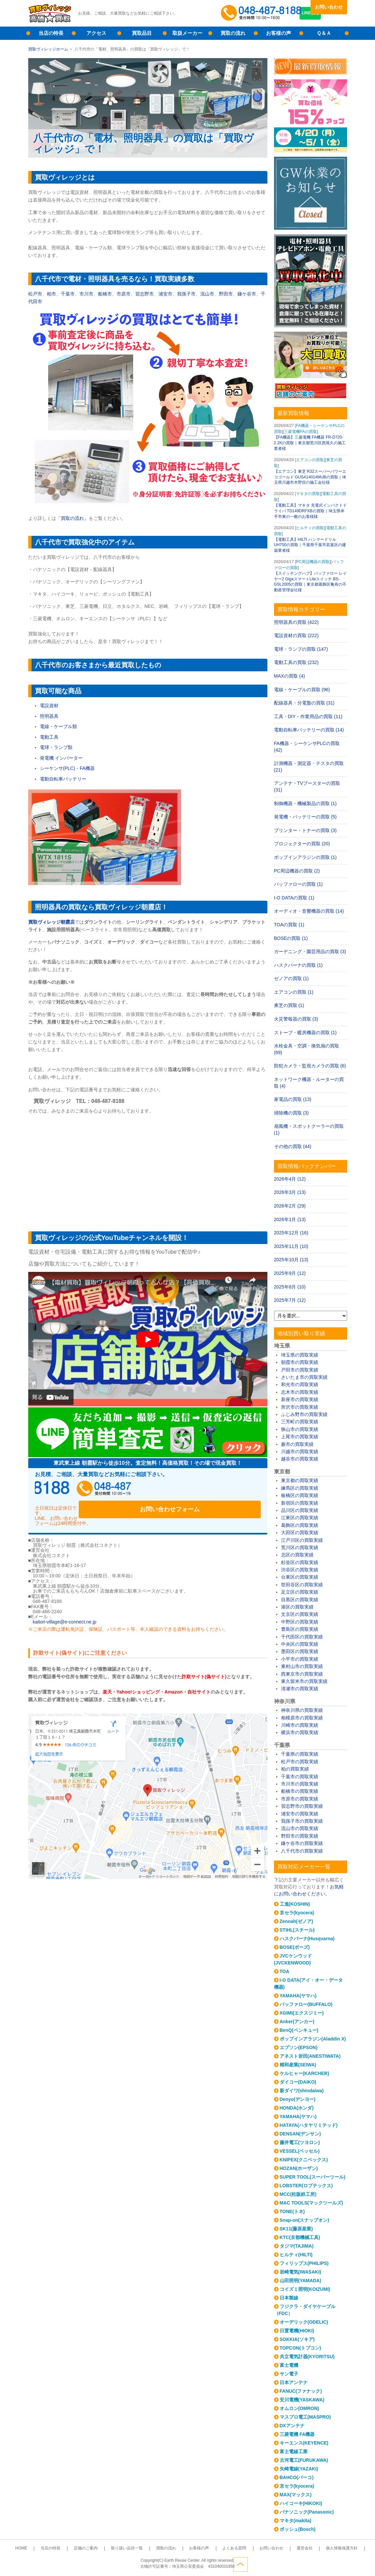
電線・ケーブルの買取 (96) (302, 689)
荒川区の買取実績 (299, 1547)
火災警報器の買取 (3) (296, 1019)
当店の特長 (51, 33)
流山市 (207, 293)
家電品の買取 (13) (293, 1099)
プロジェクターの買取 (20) (302, 843)
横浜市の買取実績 (299, 1732)
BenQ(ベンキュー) (299, 2030)
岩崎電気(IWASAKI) (300, 2272)
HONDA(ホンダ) (297, 2108)
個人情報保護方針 (311, 2548)
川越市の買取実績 (299, 1451)
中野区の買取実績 (299, 1621)
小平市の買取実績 (299, 1659)
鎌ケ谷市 (246, 293)
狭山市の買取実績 (299, 1429)
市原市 (124, 293)
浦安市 (165, 293)
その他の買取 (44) (293, 1146)
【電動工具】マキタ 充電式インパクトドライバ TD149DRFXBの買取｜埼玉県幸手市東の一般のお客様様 (310, 511)
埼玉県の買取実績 (299, 1355)
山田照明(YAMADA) (300, 2280)
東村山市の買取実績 (302, 1666)
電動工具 (49, 737)
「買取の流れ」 (72, 518)
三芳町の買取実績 (299, 1421)
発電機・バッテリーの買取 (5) (305, 816)
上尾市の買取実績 (299, 1436)
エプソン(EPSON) (299, 2047)
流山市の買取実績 (299, 1828)
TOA (284, 1971)
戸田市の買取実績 (299, 1369)
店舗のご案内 (103, 2548)
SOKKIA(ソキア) (297, 2339)
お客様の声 (278, 33)
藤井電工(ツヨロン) (300, 2142)
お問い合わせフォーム (217, 1490)
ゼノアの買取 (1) (291, 978)
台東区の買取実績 (299, 1577)
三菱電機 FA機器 (297, 2434)
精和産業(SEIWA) (298, 2064)
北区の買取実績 (297, 1554)
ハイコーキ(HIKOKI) (301, 2503)
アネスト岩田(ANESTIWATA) (310, 2056)
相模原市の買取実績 (302, 1717)
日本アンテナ (294, 2382)
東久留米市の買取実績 (304, 1681)
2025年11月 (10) (291, 1246)
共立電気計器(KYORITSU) (307, 2356)
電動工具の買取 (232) (296, 662)
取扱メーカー (187, 33)
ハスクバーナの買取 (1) (298, 965)
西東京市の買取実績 (302, 1674)
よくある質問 (224, 2548)
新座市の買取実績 (299, 1399)
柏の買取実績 (295, 1769)
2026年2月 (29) (290, 1205)
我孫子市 (186, 293)
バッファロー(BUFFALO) (306, 2004)
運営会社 (281, 2548)
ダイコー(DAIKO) (298, 2082)
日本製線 (289, 2297)
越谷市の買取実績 (299, 1458)
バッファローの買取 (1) (298, 884)
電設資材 (49, 705)
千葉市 (68, 293)
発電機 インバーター (61, 758)
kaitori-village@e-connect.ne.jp (65, 1609)
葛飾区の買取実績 (299, 1525)
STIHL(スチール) (297, 1930)
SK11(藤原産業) (296, 2228)
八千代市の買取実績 (302, 1851)
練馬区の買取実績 (299, 1488)
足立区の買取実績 (299, 1592)
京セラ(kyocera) (297, 1912)
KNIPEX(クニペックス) (304, 2159)
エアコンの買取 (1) (294, 992)
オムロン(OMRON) (299, 2408)
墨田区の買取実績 (299, 1651)
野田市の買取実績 (299, 1836)
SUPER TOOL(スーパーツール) (312, 2177)
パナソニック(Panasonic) (307, 2512)
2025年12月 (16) (291, 1232)
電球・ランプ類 (56, 747)
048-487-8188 (98, 1491)
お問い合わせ (329, 7)
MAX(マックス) (296, 2494)
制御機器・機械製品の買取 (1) (305, 803)
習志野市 (144, 293)
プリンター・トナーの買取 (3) (305, 830)
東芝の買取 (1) (289, 1005)
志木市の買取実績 (299, 1392)
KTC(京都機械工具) (300, 2237)
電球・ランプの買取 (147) (301, 649)
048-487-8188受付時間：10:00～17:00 (262, 13)
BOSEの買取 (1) (291, 938)
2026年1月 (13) (290, 1219)
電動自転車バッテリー (63, 779)
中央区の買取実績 (299, 1644)
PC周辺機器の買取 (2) (297, 870)
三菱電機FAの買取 (300, 431)
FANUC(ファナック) (301, 2391)
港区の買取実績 (297, 1607)
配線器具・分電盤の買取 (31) (304, 703)
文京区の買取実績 (299, 1614)
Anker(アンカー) (297, 2021)
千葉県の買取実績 (299, 1754)
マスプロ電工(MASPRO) (305, 2417)
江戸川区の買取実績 (302, 1540)
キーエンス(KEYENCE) (304, 2443)
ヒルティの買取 (310, 528)
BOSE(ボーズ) (295, 1947)
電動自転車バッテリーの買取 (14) (309, 729)
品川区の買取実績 (299, 1510)
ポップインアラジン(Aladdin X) (313, 2038)
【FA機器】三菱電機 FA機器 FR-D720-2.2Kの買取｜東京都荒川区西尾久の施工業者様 (310, 443)
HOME (52, 2548)
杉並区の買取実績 (299, 1562)
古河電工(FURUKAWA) (304, 2460)
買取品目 (142, 33)
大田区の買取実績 (299, 1532)
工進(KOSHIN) (295, 1904)
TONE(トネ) (292, 2211)
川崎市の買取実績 (299, 1725)
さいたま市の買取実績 (304, 1377)
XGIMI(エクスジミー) (302, 2013)
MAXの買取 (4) (289, 676)
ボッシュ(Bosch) (298, 2529)
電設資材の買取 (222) (296, 635)
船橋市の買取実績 (299, 1791)
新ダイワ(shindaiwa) (302, 2090)
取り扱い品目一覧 (137, 2548)
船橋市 (105, 293)
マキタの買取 (308, 493)
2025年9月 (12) (290, 1273)
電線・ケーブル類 (58, 726)
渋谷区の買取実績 (299, 1569)
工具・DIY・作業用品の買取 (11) (308, 716)
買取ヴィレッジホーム (48, 49)
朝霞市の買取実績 (299, 1362)
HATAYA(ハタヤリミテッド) (309, 2125)
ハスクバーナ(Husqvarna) (307, 1938)
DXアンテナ (292, 2425)
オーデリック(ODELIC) (304, 2322)
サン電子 (289, 2373)
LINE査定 (328, 20)
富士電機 (289, 2365)
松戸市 (35, 293)
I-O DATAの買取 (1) (294, 897)
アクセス (96, 33)
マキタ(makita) (296, 2520)
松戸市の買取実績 (299, 1761)
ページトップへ (339, 2562)
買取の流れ (233, 33)
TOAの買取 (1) (289, 924)
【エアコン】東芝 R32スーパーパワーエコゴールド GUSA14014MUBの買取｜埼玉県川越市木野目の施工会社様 (310, 477)
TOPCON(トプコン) (300, 2348)
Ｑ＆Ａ (324, 33)
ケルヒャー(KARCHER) (304, 2073)
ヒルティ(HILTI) (296, 2254)
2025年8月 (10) (290, 1286)
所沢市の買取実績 (299, 1407)
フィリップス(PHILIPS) (304, 2263)
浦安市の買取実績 (299, 1813)
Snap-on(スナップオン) (304, 2220)
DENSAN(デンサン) (300, 2133)
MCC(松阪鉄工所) (298, 2194)
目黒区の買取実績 (299, 1599)
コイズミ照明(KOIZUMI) (305, 2289)
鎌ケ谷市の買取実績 (302, 1843)
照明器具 (49, 716)
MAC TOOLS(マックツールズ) (311, 2202)
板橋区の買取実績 (299, 1495)
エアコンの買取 (310, 459)
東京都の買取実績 (299, 1480)
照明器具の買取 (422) (296, 622)
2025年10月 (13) (291, 1259)
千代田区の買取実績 (302, 1636)
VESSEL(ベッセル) (300, 2151)
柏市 (51, 293)
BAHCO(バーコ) (297, 2477)
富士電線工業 (294, 2451)
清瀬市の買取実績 (299, 1688)
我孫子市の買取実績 (302, 1821)
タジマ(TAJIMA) (297, 2246)
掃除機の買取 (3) (291, 1113)
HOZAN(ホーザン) (299, 2168)
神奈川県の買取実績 (302, 1710)
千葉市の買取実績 (299, 1776)
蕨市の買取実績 (297, 1444)
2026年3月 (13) (290, 1192)
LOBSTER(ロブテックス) (306, 2185)
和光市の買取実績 (299, 1384)
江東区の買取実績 (299, 1517)
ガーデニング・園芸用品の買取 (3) (310, 951)
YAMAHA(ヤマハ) (298, 1995)
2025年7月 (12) (290, 1300)
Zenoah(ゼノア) (296, 1921)
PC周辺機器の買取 (312, 561)
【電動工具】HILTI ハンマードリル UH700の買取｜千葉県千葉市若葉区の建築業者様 (310, 545)
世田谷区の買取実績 (302, 1584)
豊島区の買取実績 (299, 1629)
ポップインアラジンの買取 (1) (305, 857)
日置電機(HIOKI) (297, 2330)
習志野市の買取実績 (302, 1806)
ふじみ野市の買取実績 (304, 1414)
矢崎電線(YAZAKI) (299, 2468)
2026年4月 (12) (290, 1179)
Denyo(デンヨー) (298, 2099)
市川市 (86, 293)
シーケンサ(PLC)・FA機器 (67, 768)
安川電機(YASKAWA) (302, 2399)
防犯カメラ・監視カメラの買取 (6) (310, 1065)
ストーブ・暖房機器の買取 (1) (305, 1032)
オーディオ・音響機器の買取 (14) (309, 911)
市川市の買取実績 (299, 1784)
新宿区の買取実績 (299, 1503)
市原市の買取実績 (299, 1798)
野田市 (226, 293)
